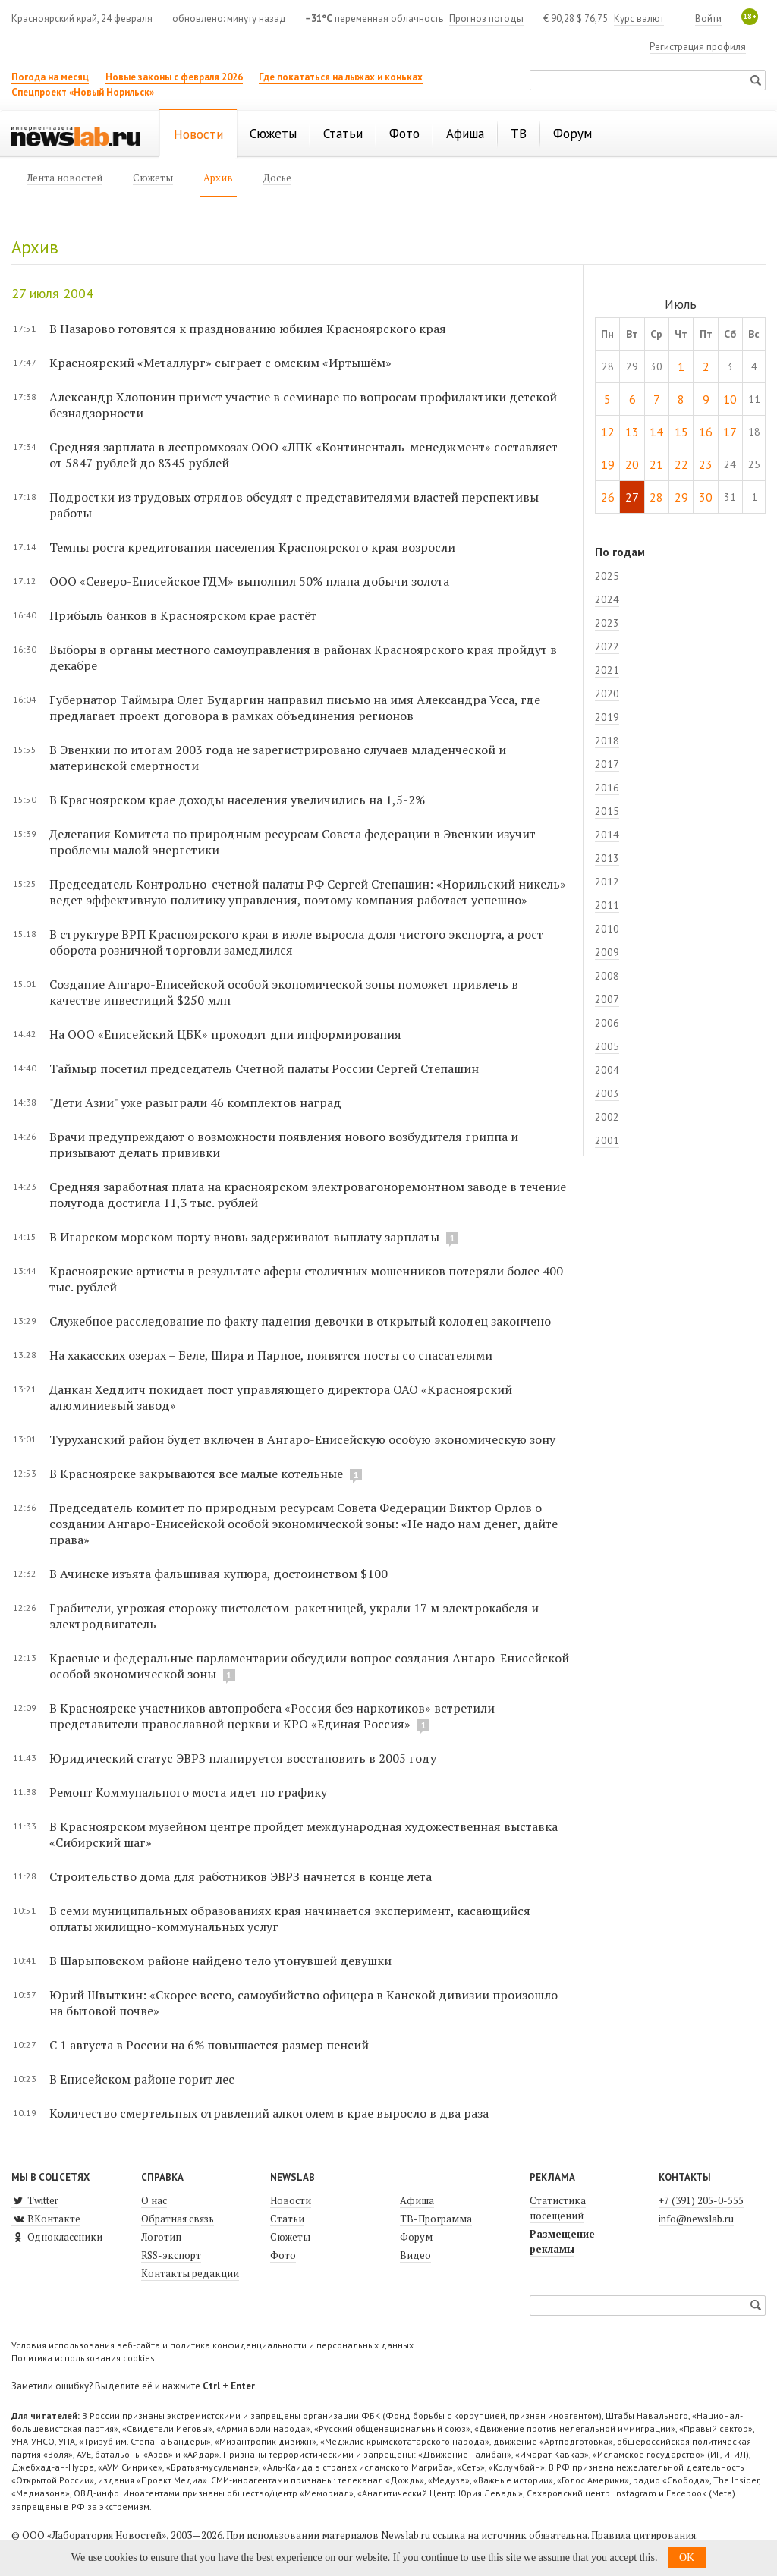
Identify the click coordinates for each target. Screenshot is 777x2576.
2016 (607, 787)
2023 (607, 623)
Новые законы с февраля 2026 (174, 77)
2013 (607, 858)
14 (656, 431)
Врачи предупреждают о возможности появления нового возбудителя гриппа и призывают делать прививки (283, 1144)
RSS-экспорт (171, 2255)
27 (632, 497)
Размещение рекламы (562, 2241)
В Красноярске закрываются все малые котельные (197, 1473)
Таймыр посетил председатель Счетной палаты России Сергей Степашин (264, 1068)
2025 (607, 576)
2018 (607, 740)
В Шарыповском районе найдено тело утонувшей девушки (220, 1960)
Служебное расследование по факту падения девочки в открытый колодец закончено (300, 1321)
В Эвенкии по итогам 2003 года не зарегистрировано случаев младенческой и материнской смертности (277, 757)
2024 (607, 599)
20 (632, 464)
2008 (607, 976)
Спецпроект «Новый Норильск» (82, 92)
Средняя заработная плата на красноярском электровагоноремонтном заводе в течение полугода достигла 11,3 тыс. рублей (307, 1194)
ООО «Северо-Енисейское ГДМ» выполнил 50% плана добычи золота (249, 581)
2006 (607, 1023)
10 (730, 399)
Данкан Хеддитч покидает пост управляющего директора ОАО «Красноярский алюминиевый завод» (280, 1397)
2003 (607, 1093)
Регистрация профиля (698, 46)
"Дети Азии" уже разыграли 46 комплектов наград (195, 1102)
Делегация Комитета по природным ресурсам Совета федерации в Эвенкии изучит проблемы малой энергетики (292, 842)
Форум (416, 2237)
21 (656, 464)
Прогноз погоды (486, 18)
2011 (607, 905)
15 (681, 431)
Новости (290, 2200)
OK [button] (686, 2557)
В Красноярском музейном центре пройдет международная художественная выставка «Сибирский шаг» (303, 1834)
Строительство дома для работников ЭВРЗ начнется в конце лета (240, 1876)
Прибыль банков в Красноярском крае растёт (182, 615)
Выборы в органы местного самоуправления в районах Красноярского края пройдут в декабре (303, 657)
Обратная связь (177, 2218)
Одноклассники (56, 2237)
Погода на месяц (50, 77)
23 (706, 464)
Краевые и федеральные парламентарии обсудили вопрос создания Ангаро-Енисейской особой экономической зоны (309, 1666)
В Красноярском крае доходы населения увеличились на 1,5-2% (237, 799)
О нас (154, 2200)
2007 (607, 999)
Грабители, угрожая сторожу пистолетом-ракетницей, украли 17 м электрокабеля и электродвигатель (294, 1615)
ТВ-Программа (436, 2218)
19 (608, 464)
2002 (607, 1117)
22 (681, 464)
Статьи (287, 2218)
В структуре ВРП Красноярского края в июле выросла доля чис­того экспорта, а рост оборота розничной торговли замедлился (296, 942)
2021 (607, 670)
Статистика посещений (558, 2208)
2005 (607, 1046)
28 (656, 497)
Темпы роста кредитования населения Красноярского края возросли (252, 547)
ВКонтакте (45, 2218)
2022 (607, 646)
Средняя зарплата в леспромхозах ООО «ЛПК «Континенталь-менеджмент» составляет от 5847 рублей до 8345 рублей (303, 455)
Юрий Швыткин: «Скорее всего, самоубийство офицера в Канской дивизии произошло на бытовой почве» (303, 2002)
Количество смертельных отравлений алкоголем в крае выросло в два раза (269, 2113)
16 (706, 431)
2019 (607, 717)
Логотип (161, 2237)
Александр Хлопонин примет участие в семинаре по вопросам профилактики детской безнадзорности (303, 404)
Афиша (417, 2200)
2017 (607, 764)
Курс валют (639, 18)
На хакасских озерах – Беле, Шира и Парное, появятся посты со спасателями (270, 1355)
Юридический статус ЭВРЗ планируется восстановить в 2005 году (242, 1758)
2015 (607, 811)
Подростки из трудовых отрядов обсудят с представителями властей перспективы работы (294, 505)
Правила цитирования (643, 2535)
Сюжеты (290, 2237)
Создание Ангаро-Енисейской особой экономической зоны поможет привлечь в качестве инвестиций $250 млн (283, 992)
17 (730, 431)
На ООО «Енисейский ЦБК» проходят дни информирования (225, 1034)
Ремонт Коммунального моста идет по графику (188, 1792)
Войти (708, 18)
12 (608, 431)
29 (681, 497)
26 (608, 497)
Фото (283, 2255)
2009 (607, 952)
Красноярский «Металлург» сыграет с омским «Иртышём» (220, 362)
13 (632, 431)
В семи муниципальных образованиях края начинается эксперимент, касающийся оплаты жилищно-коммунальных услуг (289, 1918)
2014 (607, 834)
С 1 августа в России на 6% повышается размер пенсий (209, 2045)
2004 (607, 1070)
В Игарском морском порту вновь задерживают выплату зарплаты (245, 1236)
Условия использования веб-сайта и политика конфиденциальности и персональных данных (212, 2345)
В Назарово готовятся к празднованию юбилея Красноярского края (247, 328)
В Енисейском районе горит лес (141, 2079)
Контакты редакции (190, 2273)
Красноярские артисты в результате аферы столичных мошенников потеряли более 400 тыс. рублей (306, 1279)
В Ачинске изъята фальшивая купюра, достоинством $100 (218, 1573)
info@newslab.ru (696, 2218)
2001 (607, 1140)
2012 (607, 882)
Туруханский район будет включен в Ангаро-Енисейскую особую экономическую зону (302, 1439)
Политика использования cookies (83, 2358)
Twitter (34, 2200)
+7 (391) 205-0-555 (701, 2200)
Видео (415, 2255)
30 (706, 497)
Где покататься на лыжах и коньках (341, 77)
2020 (607, 693)
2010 (607, 929)
